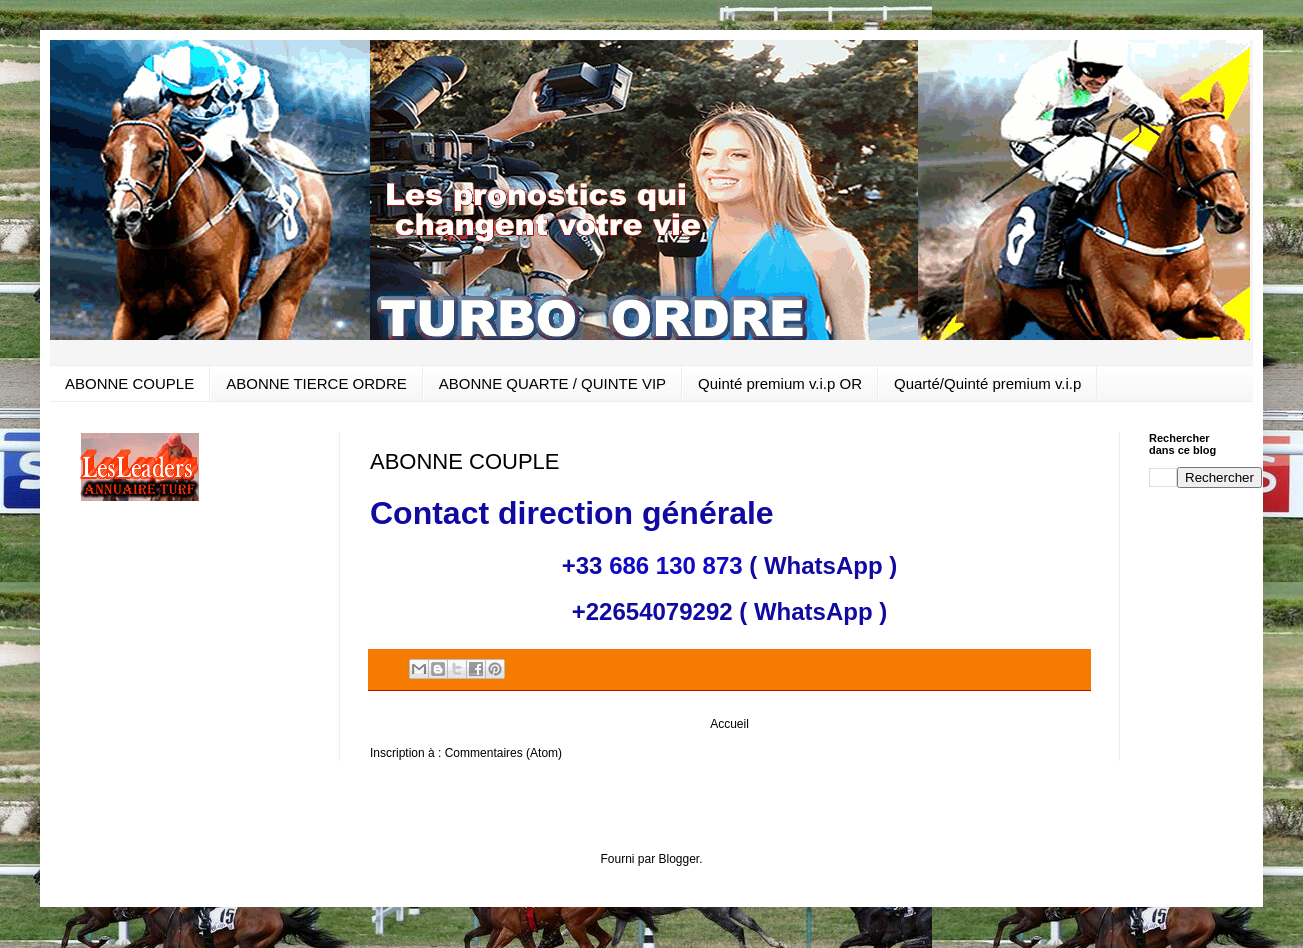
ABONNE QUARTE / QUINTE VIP (552, 383)
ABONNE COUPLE (129, 383)
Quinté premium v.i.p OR (780, 383)
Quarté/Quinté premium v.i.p (987, 383)
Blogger (678, 859)
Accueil (729, 724)
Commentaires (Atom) (503, 753)
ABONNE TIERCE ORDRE (316, 383)
